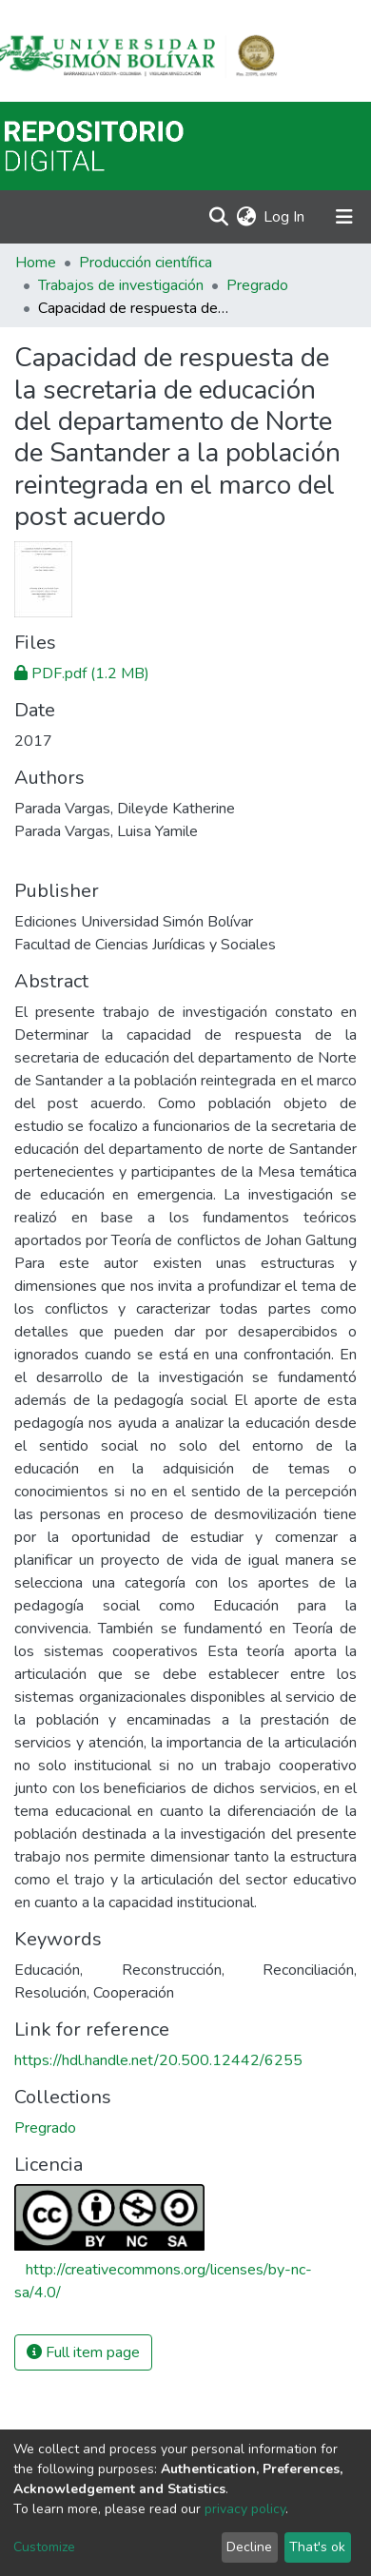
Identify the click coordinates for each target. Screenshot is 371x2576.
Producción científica (145, 262)
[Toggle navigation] (344, 217)
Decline (249, 2547)
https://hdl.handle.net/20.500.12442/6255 (158, 2060)
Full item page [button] (83, 2352)
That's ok (317, 2547)
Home (35, 262)
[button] (246, 216)
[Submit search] (218, 216)
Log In (285, 216)
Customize (44, 2547)
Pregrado (257, 285)
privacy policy (245, 2509)
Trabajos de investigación (121, 285)
